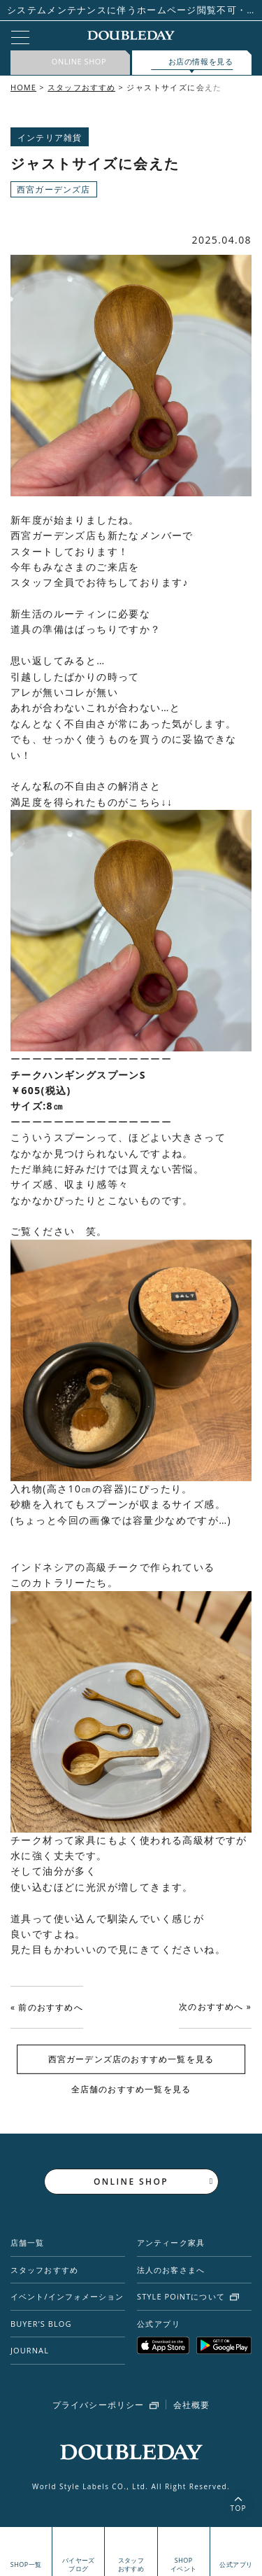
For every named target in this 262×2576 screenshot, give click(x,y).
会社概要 (191, 2405)
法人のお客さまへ (171, 2269)
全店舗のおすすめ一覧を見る (131, 2088)
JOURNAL (29, 2350)
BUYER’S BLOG (41, 2323)
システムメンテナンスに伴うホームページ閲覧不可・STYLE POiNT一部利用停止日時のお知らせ (127, 11)
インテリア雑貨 (49, 138)
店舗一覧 (27, 2242)
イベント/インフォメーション (67, 2296)
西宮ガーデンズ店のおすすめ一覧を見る (131, 2059)
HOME (23, 87)
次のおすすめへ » (215, 2006)
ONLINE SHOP (131, 2182)
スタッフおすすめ (81, 87)
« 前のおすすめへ (46, 2007)
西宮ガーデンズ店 (54, 189)
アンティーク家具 (171, 2242)
